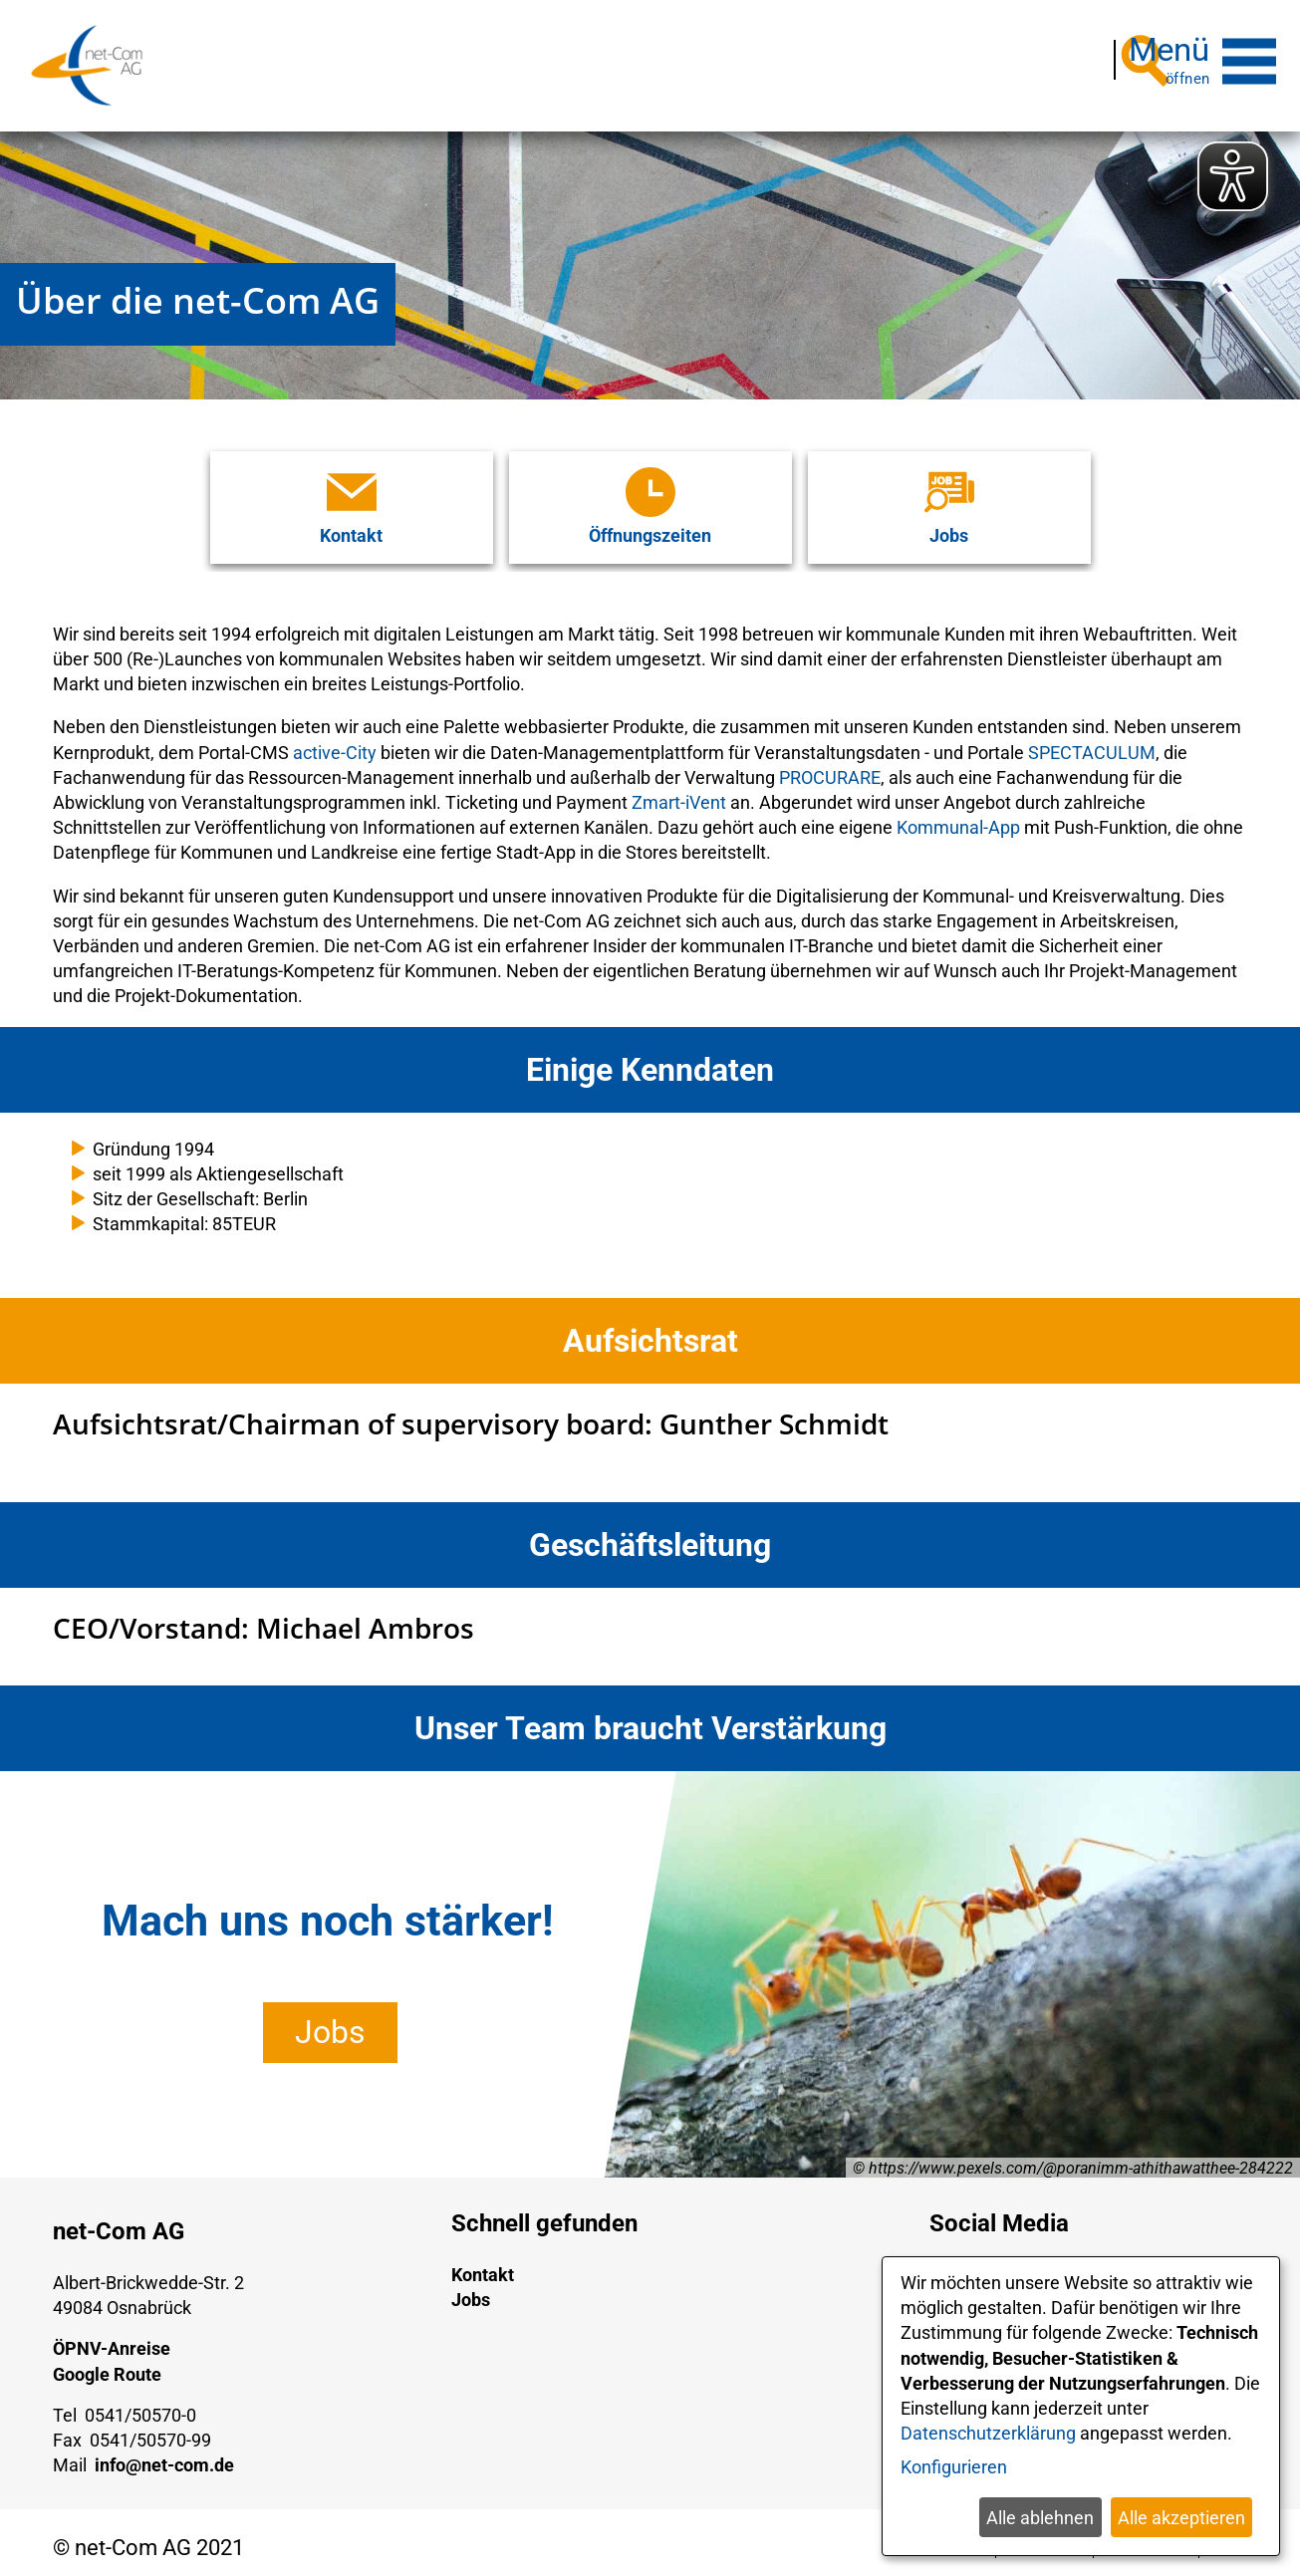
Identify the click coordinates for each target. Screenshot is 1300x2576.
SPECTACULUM (1092, 740)
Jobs (330, 2020)
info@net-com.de (164, 2453)
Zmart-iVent (679, 790)
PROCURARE (830, 765)
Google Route (107, 2362)
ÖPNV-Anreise (111, 2336)
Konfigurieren (954, 2466)
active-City (335, 740)
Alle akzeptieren (1181, 2517)
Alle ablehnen (1040, 2517)
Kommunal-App (958, 815)
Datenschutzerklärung (988, 2433)
